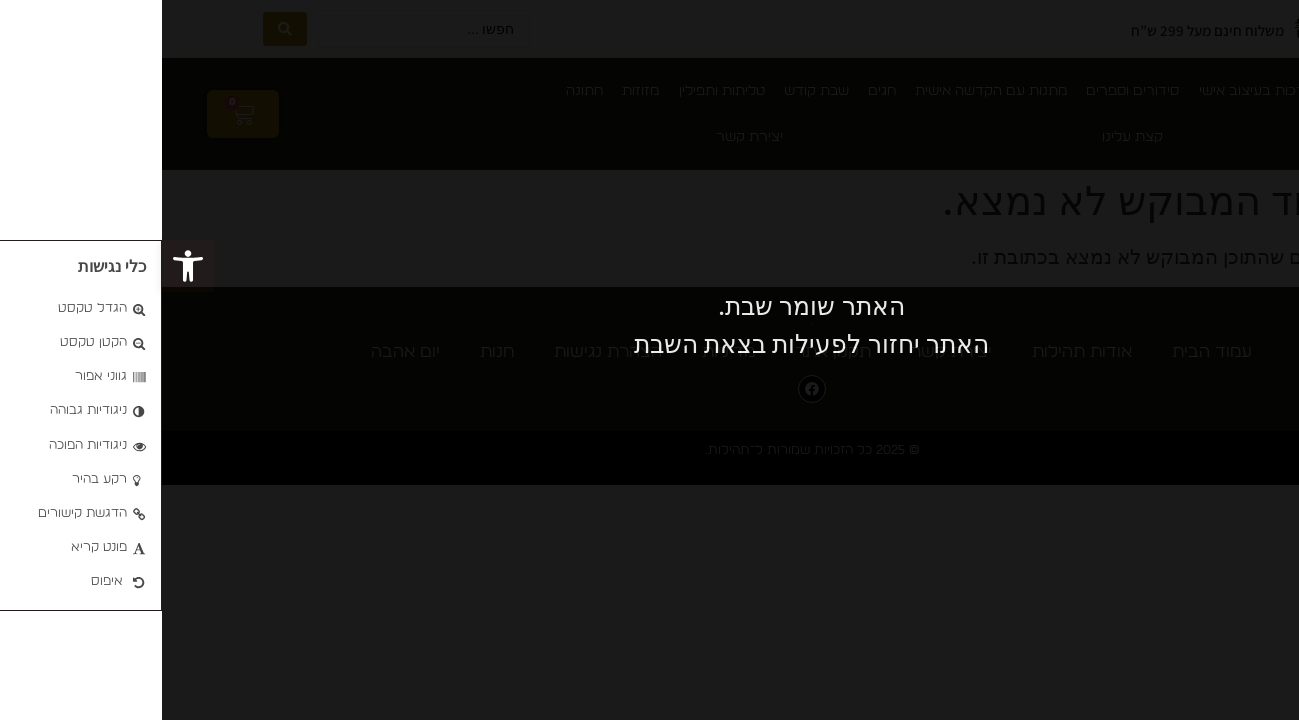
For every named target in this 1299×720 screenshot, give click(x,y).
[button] (26, 266)
